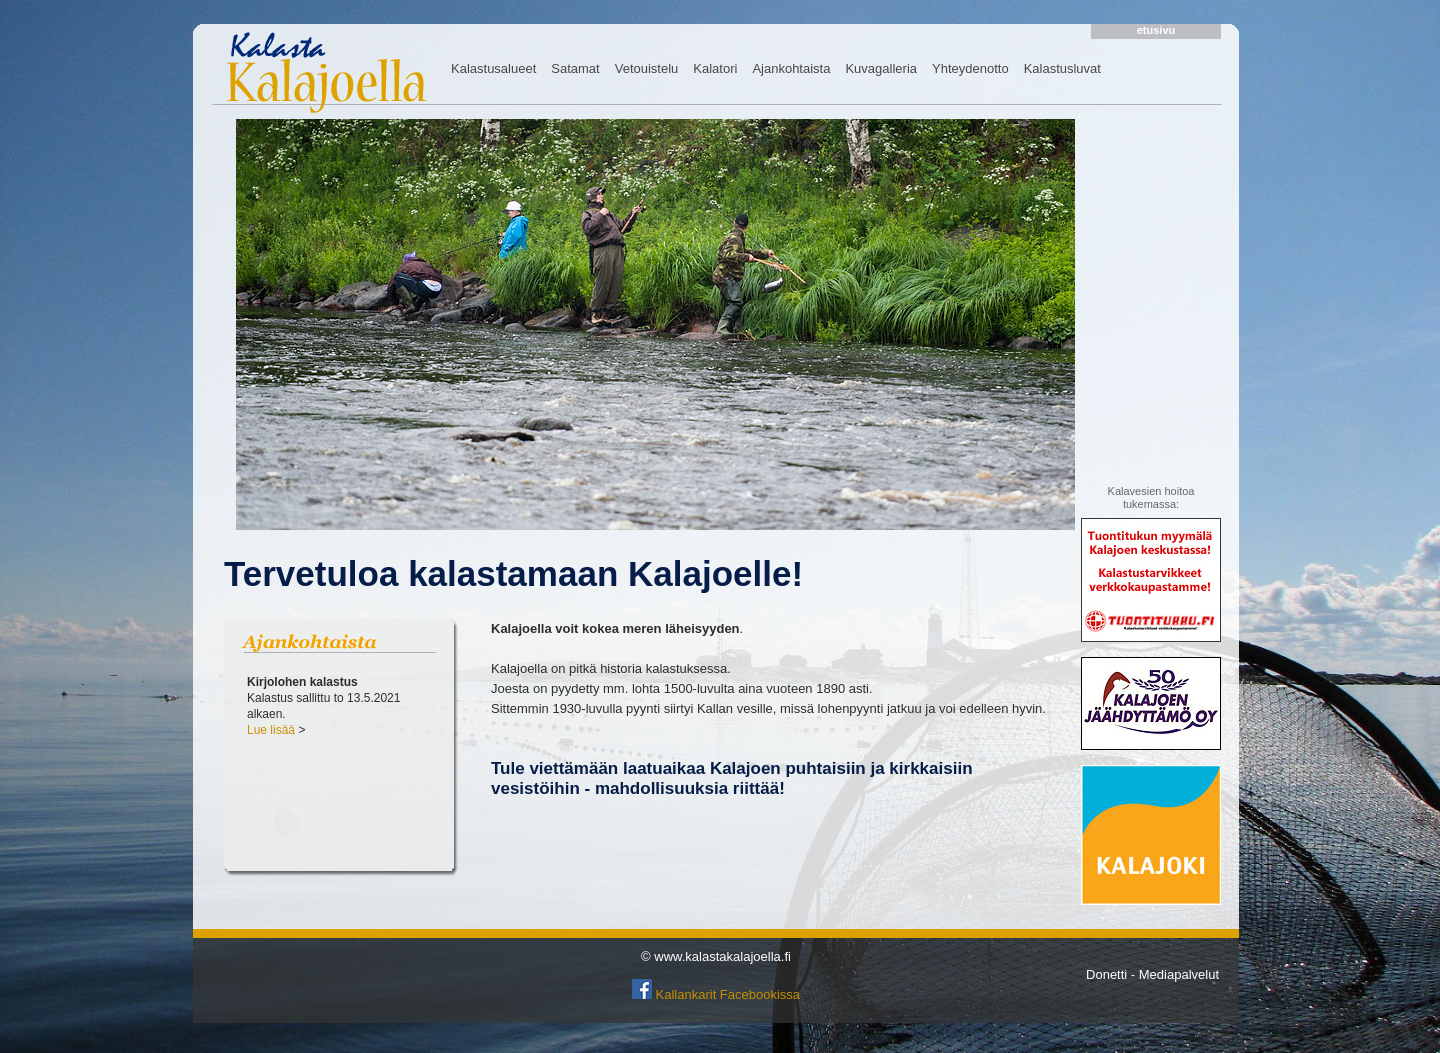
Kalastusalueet (493, 68)
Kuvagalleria (881, 68)
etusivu (1156, 30)
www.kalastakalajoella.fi (722, 956)
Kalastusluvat (1062, 68)
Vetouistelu (647, 68)
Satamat (575, 68)
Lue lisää (271, 730)
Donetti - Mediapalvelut (1152, 974)
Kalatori (715, 68)
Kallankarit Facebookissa (728, 994)
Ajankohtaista (791, 68)
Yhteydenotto (970, 68)
